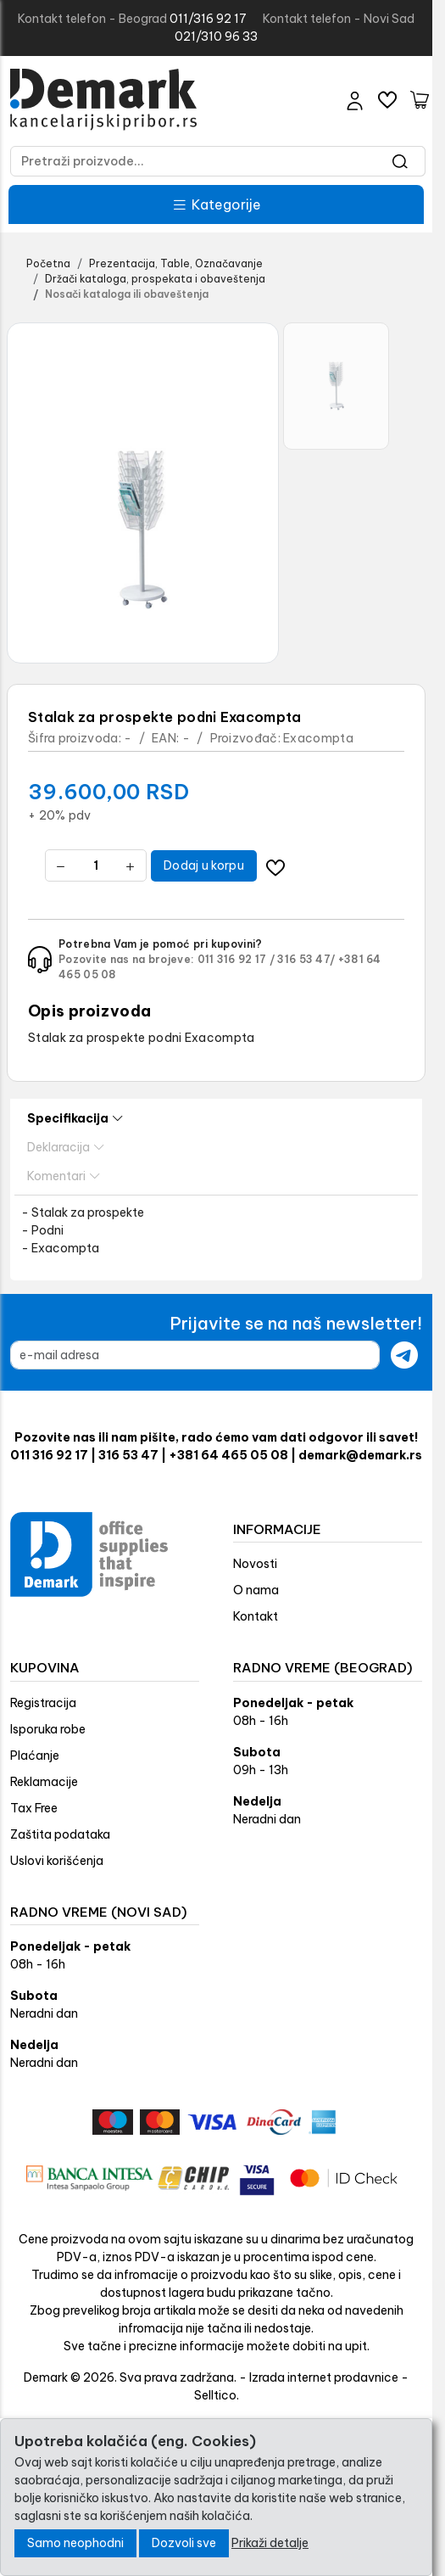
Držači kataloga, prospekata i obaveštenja (155, 278)
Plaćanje (34, 1755)
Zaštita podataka (60, 1834)
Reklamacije (44, 1781)
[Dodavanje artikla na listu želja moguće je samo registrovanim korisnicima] (276, 866)
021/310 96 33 (216, 36)
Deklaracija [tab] (66, 1147)
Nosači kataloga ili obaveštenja (127, 294)
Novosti (255, 1563)
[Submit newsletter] (404, 1355)
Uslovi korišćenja (56, 1860)
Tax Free (34, 1808)
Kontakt (255, 1616)
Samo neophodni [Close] (75, 2543)
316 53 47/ (306, 959)
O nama (256, 1590)
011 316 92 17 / (236, 959)
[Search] (400, 161)
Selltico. (216, 2395)
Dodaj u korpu (204, 865)
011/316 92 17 (208, 18)
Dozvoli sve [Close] (184, 2543)
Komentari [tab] (64, 1176)
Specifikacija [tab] (75, 1119)
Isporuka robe (48, 1729)
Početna (48, 263)
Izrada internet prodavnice (323, 2377)
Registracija (43, 1703)
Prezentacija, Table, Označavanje (176, 263)
